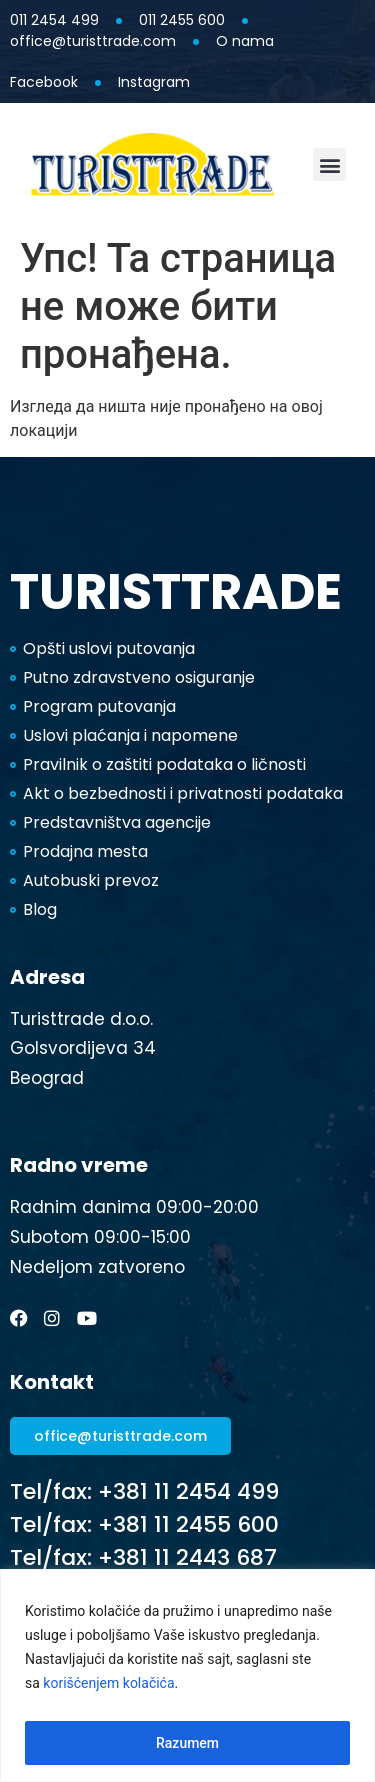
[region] (187, 1675)
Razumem (187, 1743)
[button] (329, 164)
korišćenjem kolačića (108, 1683)
